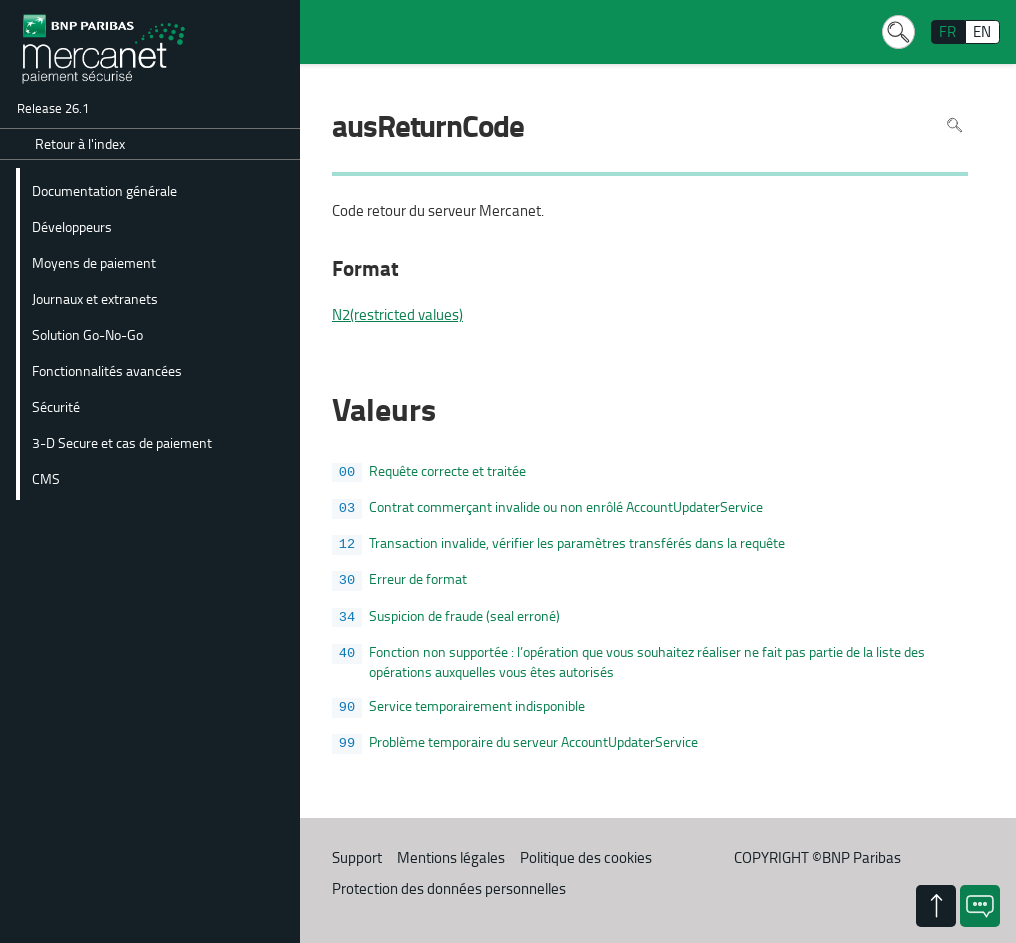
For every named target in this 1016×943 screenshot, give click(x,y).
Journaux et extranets (95, 298)
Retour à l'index (80, 143)
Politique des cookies (586, 857)
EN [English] (982, 31)
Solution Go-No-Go (87, 334)
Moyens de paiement (94, 262)
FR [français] (947, 31)
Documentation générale (104, 190)
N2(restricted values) (397, 315)
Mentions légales (451, 857)
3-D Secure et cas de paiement (122, 442)
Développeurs (72, 226)
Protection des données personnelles (449, 888)
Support (357, 857)
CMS (46, 478)
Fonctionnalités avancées (107, 370)
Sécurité (56, 406)
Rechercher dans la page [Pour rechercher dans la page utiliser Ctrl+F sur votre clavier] (954, 124)
